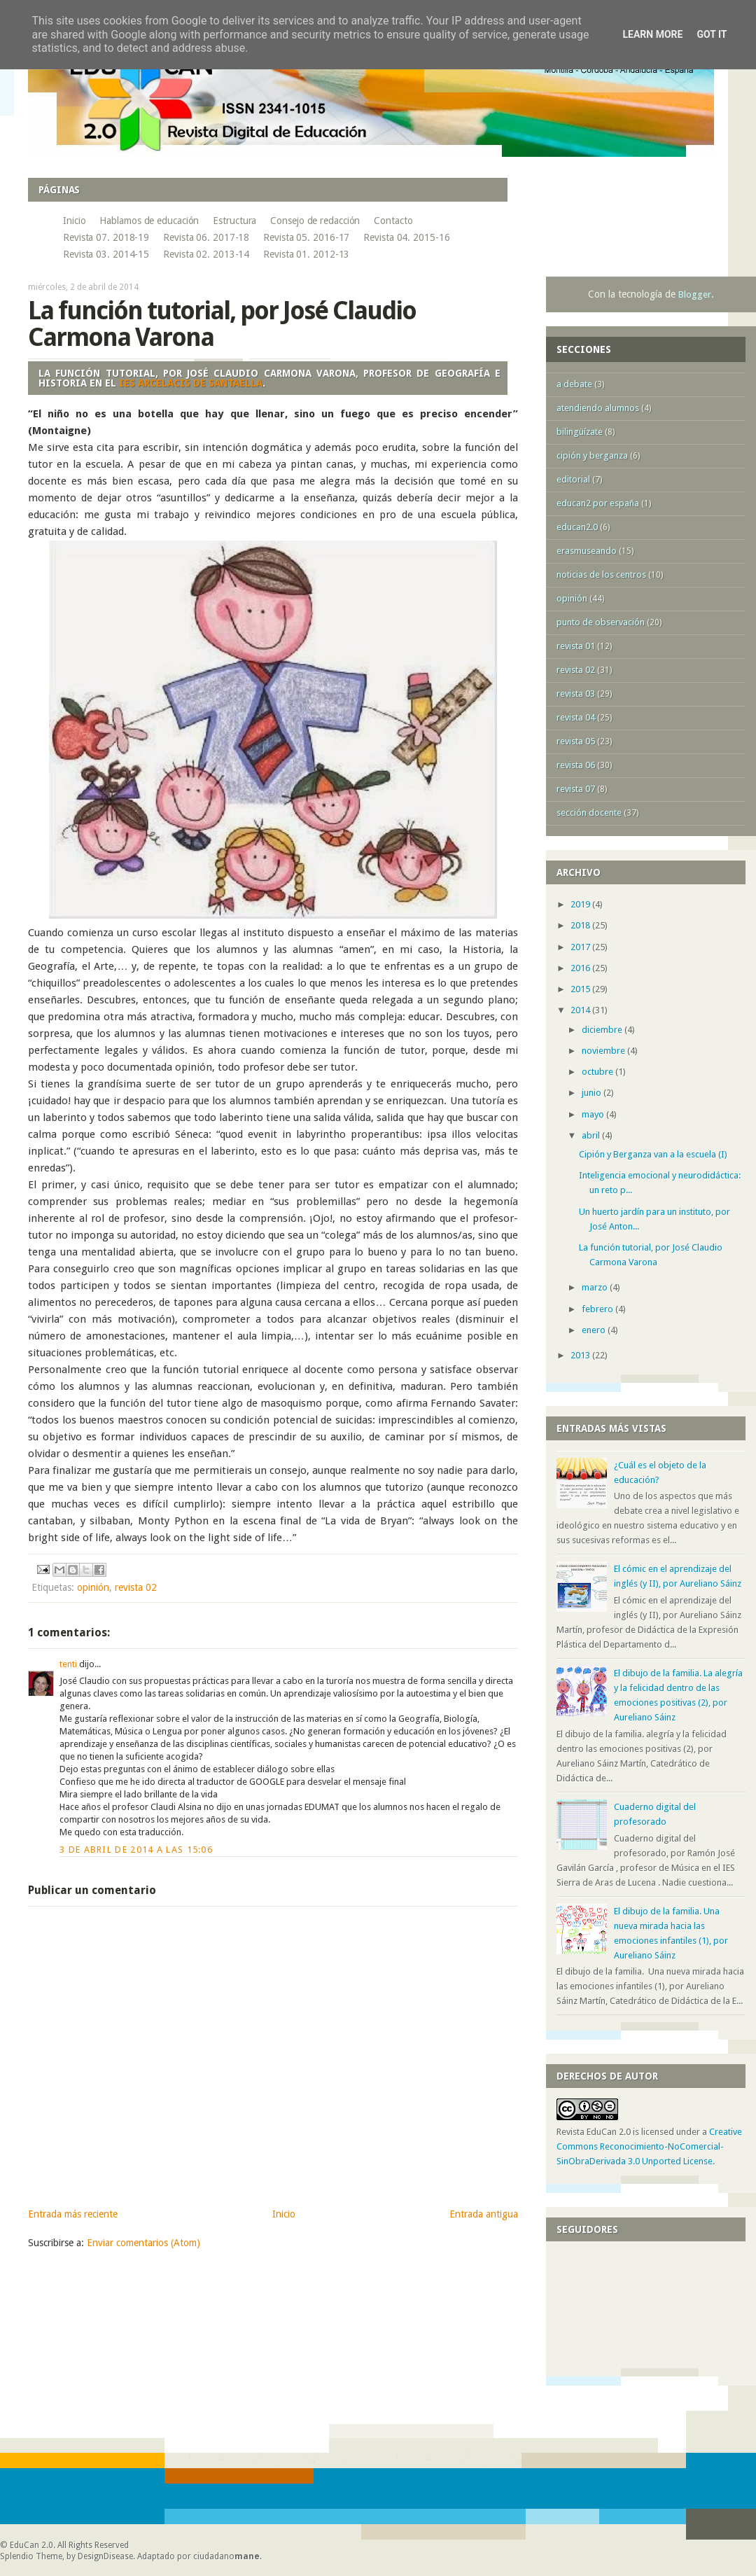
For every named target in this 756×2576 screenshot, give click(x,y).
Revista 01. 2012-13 (306, 254)
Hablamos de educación (149, 220)
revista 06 (575, 765)
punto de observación (600, 622)
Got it (711, 34)
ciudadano (226, 2556)
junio (592, 1092)
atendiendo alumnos (597, 408)
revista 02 (136, 1587)
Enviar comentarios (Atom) (143, 2242)
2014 (581, 1010)
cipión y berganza (592, 455)
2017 (581, 947)
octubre (598, 1071)
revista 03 (575, 693)
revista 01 (575, 646)
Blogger (694, 294)
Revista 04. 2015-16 (406, 237)
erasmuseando (586, 550)
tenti (68, 1664)
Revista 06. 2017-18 (206, 237)
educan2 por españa (597, 503)
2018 (581, 925)
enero (595, 1330)
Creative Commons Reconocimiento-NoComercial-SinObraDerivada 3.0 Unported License (649, 2146)
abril (592, 1135)
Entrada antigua (483, 2214)
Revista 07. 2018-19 (106, 237)
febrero (598, 1309)
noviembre (604, 1050)
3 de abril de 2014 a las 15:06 (136, 1849)
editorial (573, 479)
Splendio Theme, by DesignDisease (66, 2556)
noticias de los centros (601, 574)
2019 (581, 904)
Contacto (393, 220)
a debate (574, 384)
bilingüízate (579, 431)
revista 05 (575, 741)
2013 (581, 1355)
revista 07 (575, 789)
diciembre (603, 1029)
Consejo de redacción (315, 220)
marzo (596, 1287)
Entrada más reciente (73, 2214)
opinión (93, 1587)
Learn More (652, 34)
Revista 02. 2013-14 (206, 254)
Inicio (74, 220)
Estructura (234, 220)
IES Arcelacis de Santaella (190, 383)
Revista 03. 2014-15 (106, 254)
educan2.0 (577, 527)
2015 (581, 989)
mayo (594, 1114)
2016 (581, 968)
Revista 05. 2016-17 (306, 237)
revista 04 (575, 717)
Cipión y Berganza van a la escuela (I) (653, 1154)
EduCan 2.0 (31, 2545)
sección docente (589, 812)
